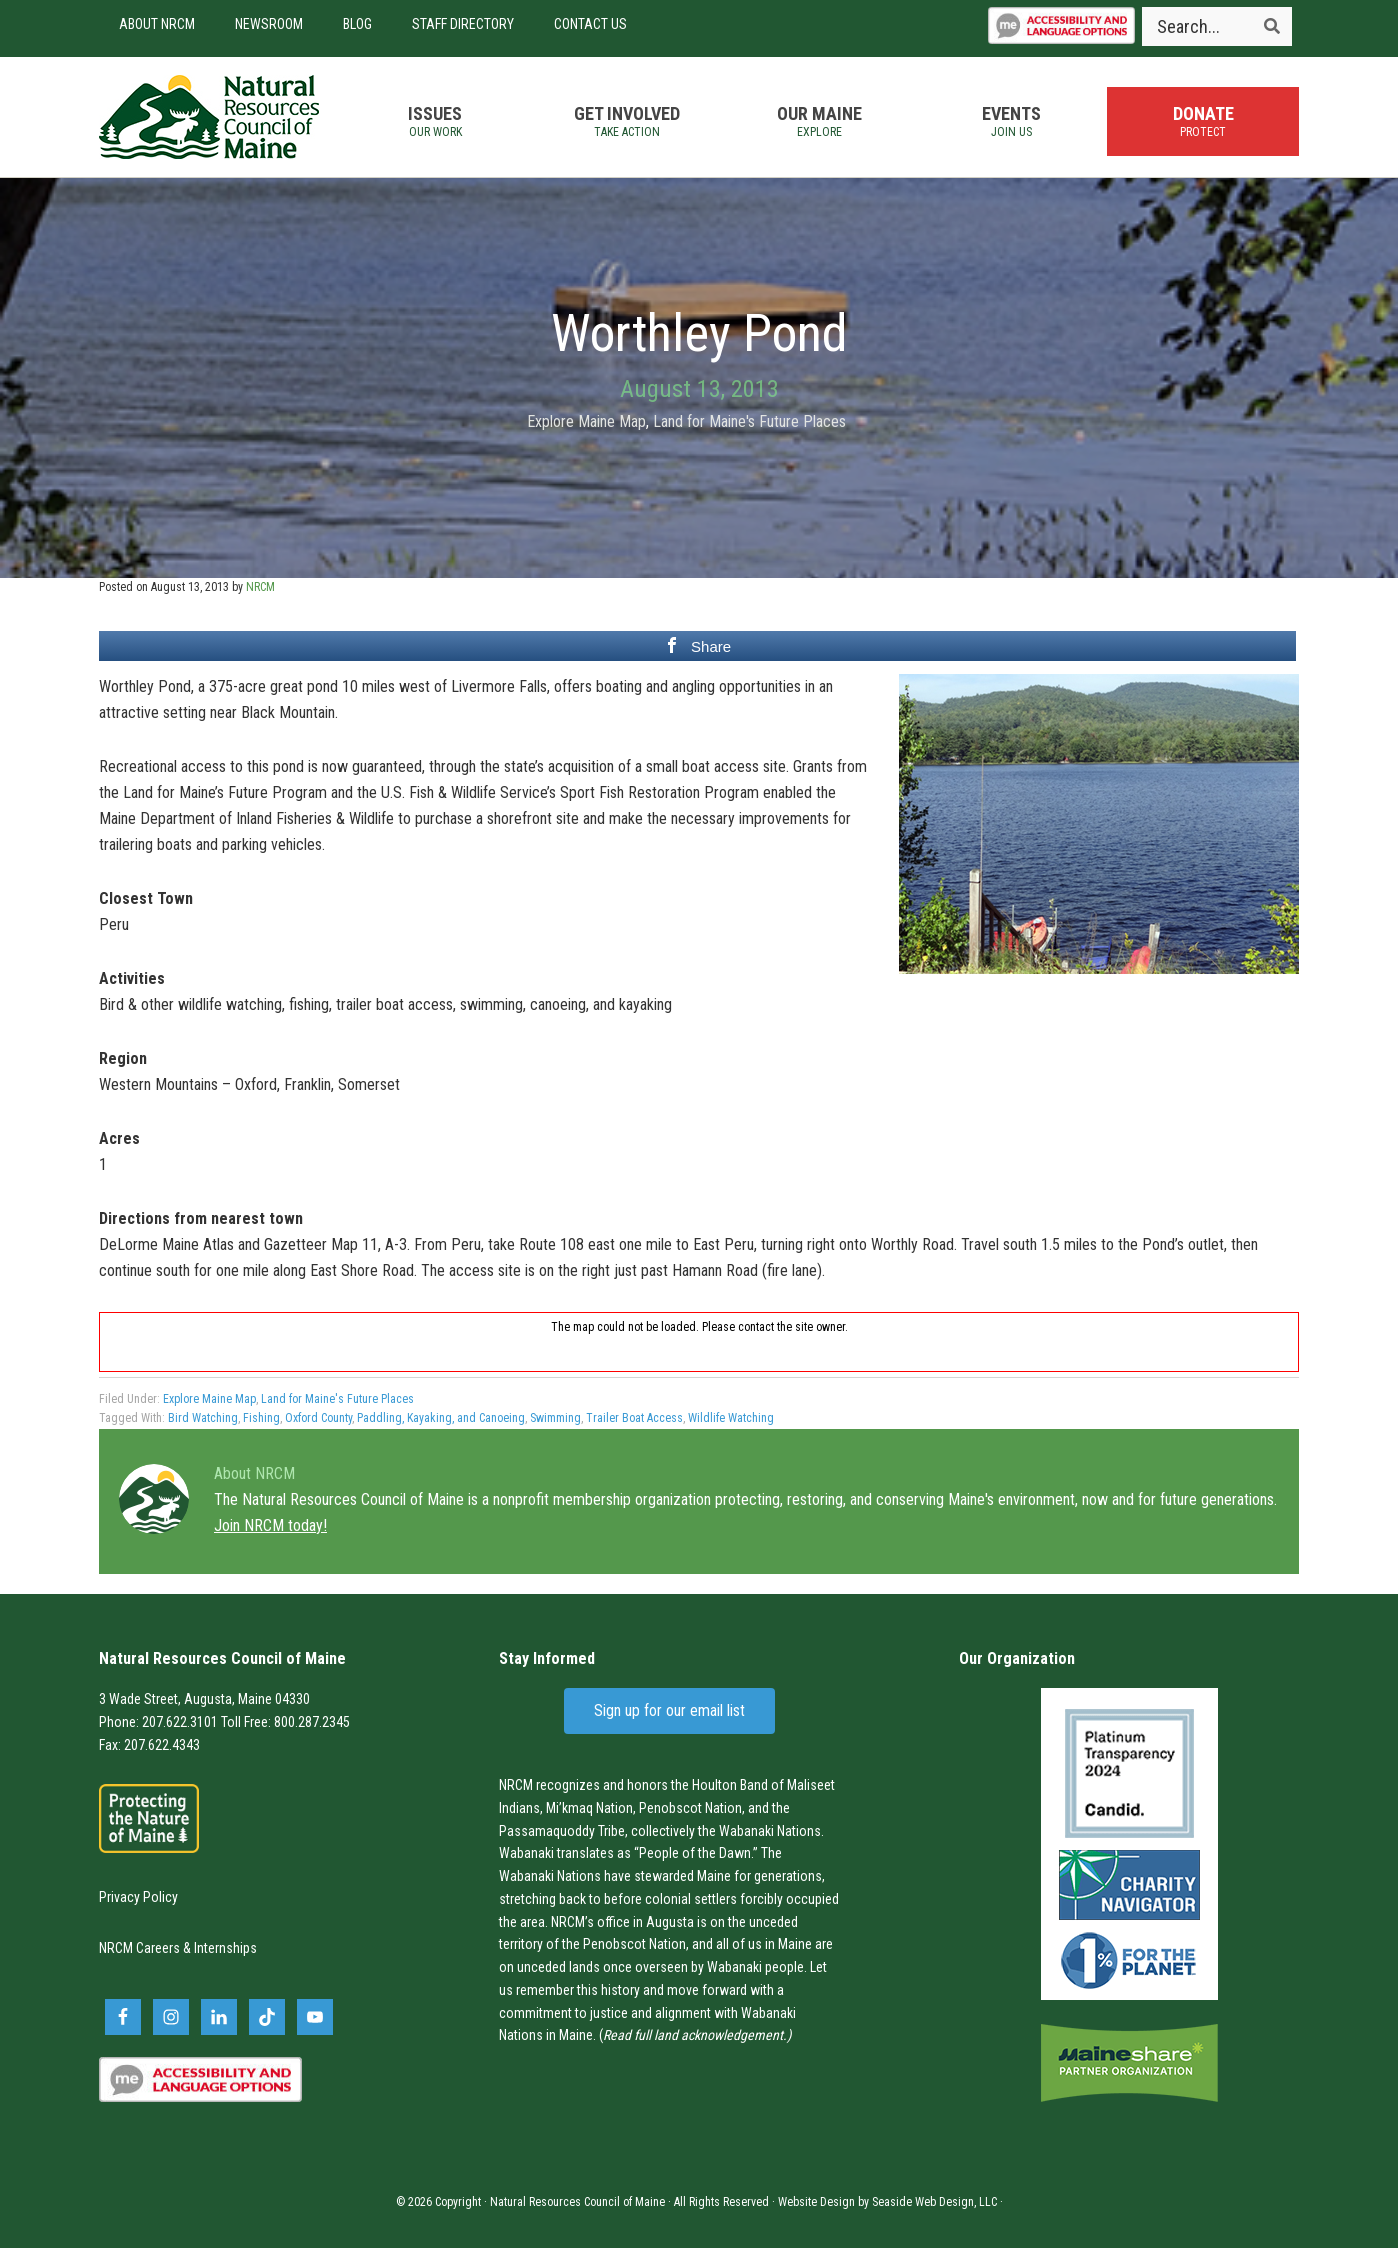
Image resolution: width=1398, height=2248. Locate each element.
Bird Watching (203, 1418)
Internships (225, 1948)
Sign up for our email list (669, 1710)
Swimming (555, 1418)
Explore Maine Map (586, 421)
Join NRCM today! (270, 1525)
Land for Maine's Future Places (749, 421)
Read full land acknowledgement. (695, 2035)
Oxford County (318, 1418)
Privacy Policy (138, 1897)
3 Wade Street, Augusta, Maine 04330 (204, 1699)
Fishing (261, 1418)
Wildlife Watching (731, 1418)
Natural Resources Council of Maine (209, 117)
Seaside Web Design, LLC (934, 2202)
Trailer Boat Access (634, 1418)
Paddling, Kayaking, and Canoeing (441, 1418)
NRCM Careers (139, 1948)
